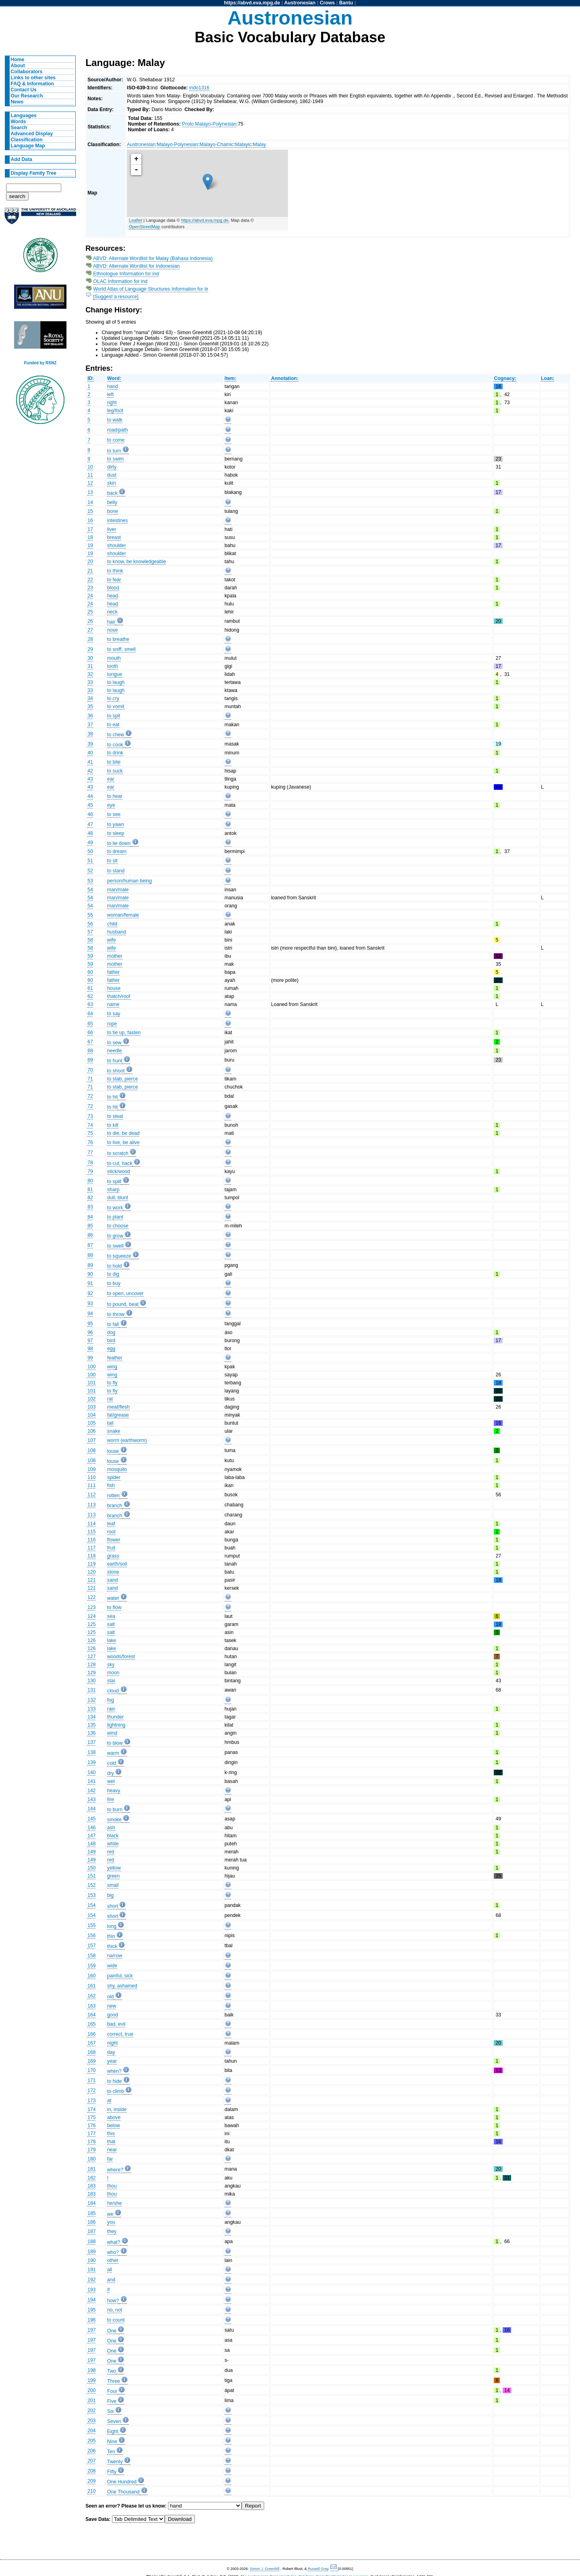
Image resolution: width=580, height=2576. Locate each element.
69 (90, 1060)
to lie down (118, 843)
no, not (114, 2310)
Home (18, 59)
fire (110, 1799)
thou (112, 2186)
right (112, 402)
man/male (117, 889)
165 (91, 2024)
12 (90, 483)
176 (91, 2125)
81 (90, 1189)
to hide (114, 2081)
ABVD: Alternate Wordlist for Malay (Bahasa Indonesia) (153, 258)
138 (91, 1752)
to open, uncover (125, 1293)
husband (116, 932)
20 (90, 561)
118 (91, 1556)
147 (91, 1836)
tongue (114, 674)
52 (90, 871)
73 (90, 1116)
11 (90, 475)
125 (91, 1624)
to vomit (115, 706)
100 (91, 1367)
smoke (114, 1819)
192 (91, 2280)
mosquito (117, 1469)
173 (91, 2100)
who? (113, 2252)
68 (90, 1051)
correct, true (120, 2034)
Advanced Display (32, 133)
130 (91, 1681)
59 (90, 956)
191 (91, 2269)
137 (91, 1742)
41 (90, 762)
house (113, 988)
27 (90, 630)
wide (112, 1966)
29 (90, 649)
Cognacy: (505, 378)
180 (91, 2159)
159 (91, 1966)
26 (90, 621)
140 (91, 1772)
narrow (114, 1955)
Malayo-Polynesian (177, 144)
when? (114, 2071)
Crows (327, 3)
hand (112, 386)
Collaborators (27, 71)
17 (90, 529)
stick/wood (118, 1171)
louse (113, 1451)
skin (111, 483)
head (112, 596)
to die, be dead (123, 1133)
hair (111, 622)
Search (19, 127)
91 (90, 1283)
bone (112, 511)
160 (91, 1976)
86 (90, 1235)
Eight (112, 2431)
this (111, 2133)
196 (91, 2320)
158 (91, 1955)
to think (115, 571)
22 (90, 580)
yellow (114, 1868)
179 (91, 2150)
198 (91, 2370)
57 (90, 932)
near (112, 2150)
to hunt (114, 1061)
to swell (115, 1246)
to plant (115, 1217)
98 (90, 1348)
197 (91, 2330)
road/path (117, 430)
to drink (115, 753)
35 (90, 706)
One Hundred (122, 2482)
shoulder (116, 545)
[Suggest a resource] (116, 297)
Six (110, 2411)
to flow (114, 1607)
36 (90, 716)
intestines (117, 520)
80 (90, 1181)
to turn (114, 451)
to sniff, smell (121, 649)
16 (90, 520)
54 (90, 889)
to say (113, 1013)
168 (91, 2052)
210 (91, 2491)
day (111, 2052)
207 (91, 2461)
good (112, 2015)
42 (90, 771)
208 (91, 2471)
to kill (112, 1125)
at (109, 2100)
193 (91, 2290)
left (110, 394)
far (110, 2159)
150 (91, 1868)
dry (110, 1773)
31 (90, 666)
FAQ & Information (32, 84)
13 (90, 492)
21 (90, 571)
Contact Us (24, 90)
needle (114, 1051)
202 (91, 2410)
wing (112, 1367)
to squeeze (119, 1256)
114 (91, 1524)
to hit (112, 1097)
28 (90, 639)
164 (91, 2015)
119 (91, 1564)
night (112, 2043)
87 (90, 1245)
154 (91, 1905)
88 (90, 1255)
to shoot (115, 1071)
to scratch (117, 1153)
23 (90, 588)
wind (112, 1733)
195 (91, 2310)
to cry (113, 698)
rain (111, 1709)
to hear (114, 796)
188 (91, 2241)
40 (90, 753)
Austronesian (300, 3)
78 (90, 1162)
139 (91, 1762)
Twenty (115, 2461)
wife (111, 940)
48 (90, 833)
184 (91, 2203)
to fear (114, 580)
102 (91, 1399)
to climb (115, 2091)
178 (91, 2141)
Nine (112, 2441)
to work (115, 1208)
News (17, 102)
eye (111, 805)
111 (91, 1485)
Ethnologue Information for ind (126, 274)
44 (90, 796)
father (113, 972)
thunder (115, 1717)
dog (111, 1332)
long (111, 1926)
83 (90, 1207)
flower (113, 1540)
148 (91, 1844)
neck (112, 612)
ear (110, 779)
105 (91, 1423)
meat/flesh (118, 1407)
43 (90, 779)
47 (90, 824)
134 (91, 1717)
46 (90, 814)
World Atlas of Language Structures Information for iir (151, 289)
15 (90, 511)
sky (110, 1664)
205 (91, 2441)
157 (91, 1945)
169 (91, 2061)
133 (91, 1709)
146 (91, 1827)
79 (90, 1171)
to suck (115, 771)
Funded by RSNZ (40, 363)
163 (91, 2006)
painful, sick (120, 1976)
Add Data (21, 159)
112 (91, 1495)
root (111, 1532)
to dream (116, 851)
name (113, 1004)
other (112, 2260)
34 (90, 698)
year (112, 2061)
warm (113, 1753)
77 (90, 1152)
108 (91, 1450)
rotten (113, 1495)
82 (90, 1197)
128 (91, 1664)
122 (91, 1597)
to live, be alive (123, 1142)
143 (91, 1799)
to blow (115, 1743)
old (110, 1997)
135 (91, 1725)
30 (90, 658)
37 (90, 724)
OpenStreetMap (144, 226)
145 (91, 1819)
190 (91, 2260)
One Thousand (123, 2492)
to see (113, 814)
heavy (113, 1790)
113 (91, 1505)
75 (90, 1133)
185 (91, 2213)
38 (90, 734)
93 (90, 1303)
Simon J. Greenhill (265, 2569)
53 (90, 881)
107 (91, 1440)
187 (91, 2231)
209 (91, 2481)
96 (90, 1332)
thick (112, 1946)
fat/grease (118, 1415)
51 (90, 860)
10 (90, 467)
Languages (24, 115)
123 (91, 1607)
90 (90, 1274)
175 (91, 2117)
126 (91, 1640)
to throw (115, 1314)
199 (91, 2380)
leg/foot (115, 410)
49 (90, 842)
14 (90, 502)
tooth (112, 666)
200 (91, 2390)
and (111, 2280)
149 (91, 1852)
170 (91, 2070)
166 (91, 2034)
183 (91, 2186)
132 (91, 1700)
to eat (113, 724)
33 (90, 682)
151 (91, 1876)
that (111, 2141)
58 (90, 940)
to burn (114, 1809)
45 (90, 805)
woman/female (123, 915)
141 (91, 1781)
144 (91, 1809)
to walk (114, 420)
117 (91, 1548)
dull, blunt (117, 1197)
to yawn (115, 824)
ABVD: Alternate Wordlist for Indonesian (136, 266)
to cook (115, 745)
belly (112, 502)
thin (111, 1936)
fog (110, 1700)
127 (91, 1656)
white (112, 1844)
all (109, 2269)
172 (91, 2090)
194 (91, 2300)
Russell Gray (318, 2569)
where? (115, 2170)
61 (90, 988)
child (112, 924)
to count (115, 2320)
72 (90, 1096)
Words (18, 121)
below (113, 2125)
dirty (111, 467)
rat (110, 1399)
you (111, 2222)
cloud (113, 1691)
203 (91, 2420)
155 (91, 1925)
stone (113, 1572)
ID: (90, 378)
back (112, 493)
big (110, 1895)
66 (90, 1032)
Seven (114, 2421)
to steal (115, 1116)
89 (90, 1265)
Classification (27, 140)
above (113, 2117)
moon (113, 1672)
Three (113, 2381)
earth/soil (117, 1564)
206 (91, 2451)
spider (113, 1477)
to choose (117, 1226)
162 (91, 1996)
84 (90, 1217)
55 (90, 915)
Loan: (547, 378)
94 (90, 1313)
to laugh (115, 682)
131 (91, 1690)
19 (90, 545)
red (110, 1852)
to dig (113, 1274)
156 (91, 1935)
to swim (115, 459)
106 (91, 1431)
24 (90, 596)
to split (114, 1181)
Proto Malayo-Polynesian (209, 124)
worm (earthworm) (127, 1440)
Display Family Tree (34, 173)
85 (90, 1226)
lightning (116, 1725)
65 (90, 1024)
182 (91, 2178)
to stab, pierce (122, 1079)
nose (112, 630)
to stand (115, 871)
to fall (113, 1324)
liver (111, 529)
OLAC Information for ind (120, 281)
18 (90, 537)
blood (113, 588)
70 (90, 1070)
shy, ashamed (122, 1986)
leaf (111, 1524)
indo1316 (199, 88)
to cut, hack (119, 1163)
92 (90, 1293)
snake (113, 1431)
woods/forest (121, 1656)
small (112, 1885)
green (113, 1876)
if (108, 2290)
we (110, 2214)
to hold (114, 1266)
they (111, 2231)
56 (90, 924)
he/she (114, 2203)
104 (91, 1415)
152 (91, 1885)
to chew (115, 734)
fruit (111, 1548)
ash (111, 1827)
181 (91, 2169)
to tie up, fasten (124, 1032)
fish (111, 1485)
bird (111, 1340)
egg (111, 1348)
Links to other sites (33, 78)
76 (90, 1142)
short (112, 1906)
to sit (112, 860)
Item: (230, 378)
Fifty (111, 2472)
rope (112, 1024)
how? (113, 2300)
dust (111, 475)
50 (90, 851)
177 (91, 2133)
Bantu (346, 3)
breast (114, 537)
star (111, 1681)
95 (90, 1323)
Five (111, 2401)
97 (90, 1340)
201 (91, 2400)
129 (91, 1672)
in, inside (116, 2109)
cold (111, 1763)
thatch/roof (118, 996)
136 (91, 1733)
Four (112, 2391)
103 (91, 1407)
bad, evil (116, 2024)
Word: (114, 378)
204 (91, 2430)
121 (91, 1580)
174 (91, 2109)
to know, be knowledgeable (136, 561)
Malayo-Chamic (216, 144)
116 (91, 1540)
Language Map (28, 146)
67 (90, 1042)
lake (111, 1640)
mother (114, 956)
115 (91, 1532)
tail (110, 1423)
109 (91, 1469)
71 (90, 1079)
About (18, 65)
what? (113, 2242)
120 (91, 1572)
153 (91, 1895)
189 (91, 2251)
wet (111, 1781)
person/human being (129, 881)
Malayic (243, 144)
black (112, 1836)
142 (91, 1790)
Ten (111, 2451)
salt (111, 1624)
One (111, 2331)
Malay (259, 144)
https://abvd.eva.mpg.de (252, 3)
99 (90, 1358)
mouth (114, 658)
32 (90, 674)
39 (90, 744)
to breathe (118, 639)
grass (113, 1556)
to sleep (115, 833)
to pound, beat (123, 1304)
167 (91, 2043)
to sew (114, 1042)
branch (114, 1505)
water (113, 1598)
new (111, 2006)
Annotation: (284, 378)
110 (91, 1477)
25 (90, 612)
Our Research (27, 96)
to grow (115, 1236)
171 (91, 2080)
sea (111, 1616)
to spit (113, 716)
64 (90, 1013)
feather (114, 1358)
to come (115, 440)
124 (91, 1616)
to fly (112, 1383)
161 (91, 1986)
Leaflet (135, 220)
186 (91, 2222)
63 (90, 1004)
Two (111, 2371)
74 (90, 1125)
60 (90, 972)
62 (90, 996)
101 (91, 1383)
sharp (113, 1189)
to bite (113, 762)
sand (112, 1580)
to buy (113, 1283)
